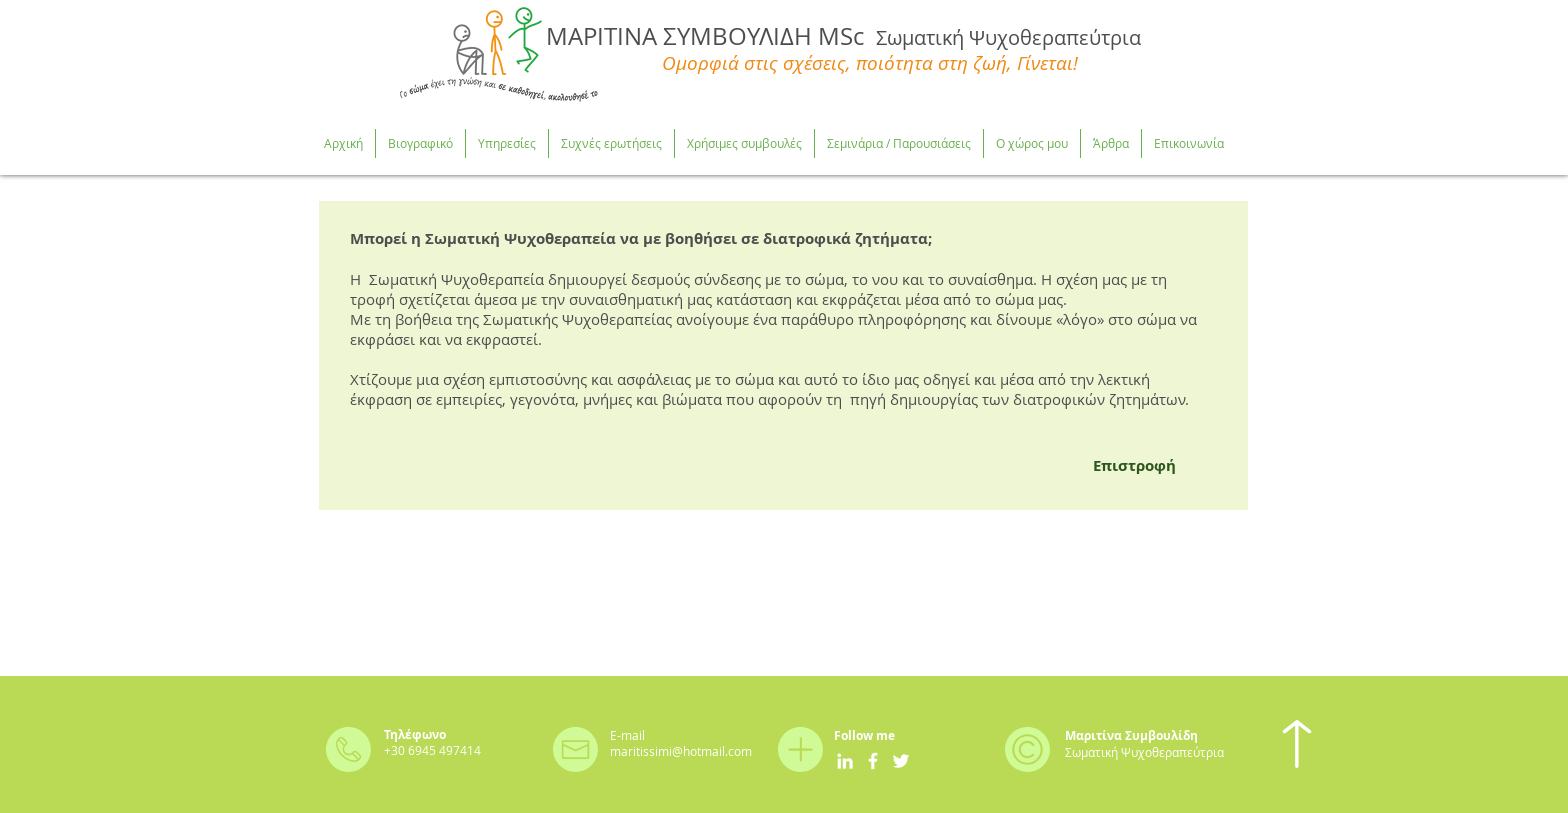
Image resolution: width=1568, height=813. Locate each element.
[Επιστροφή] (1134, 465)
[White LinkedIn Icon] (845, 761)
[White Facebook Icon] (873, 761)
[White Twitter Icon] (901, 761)
